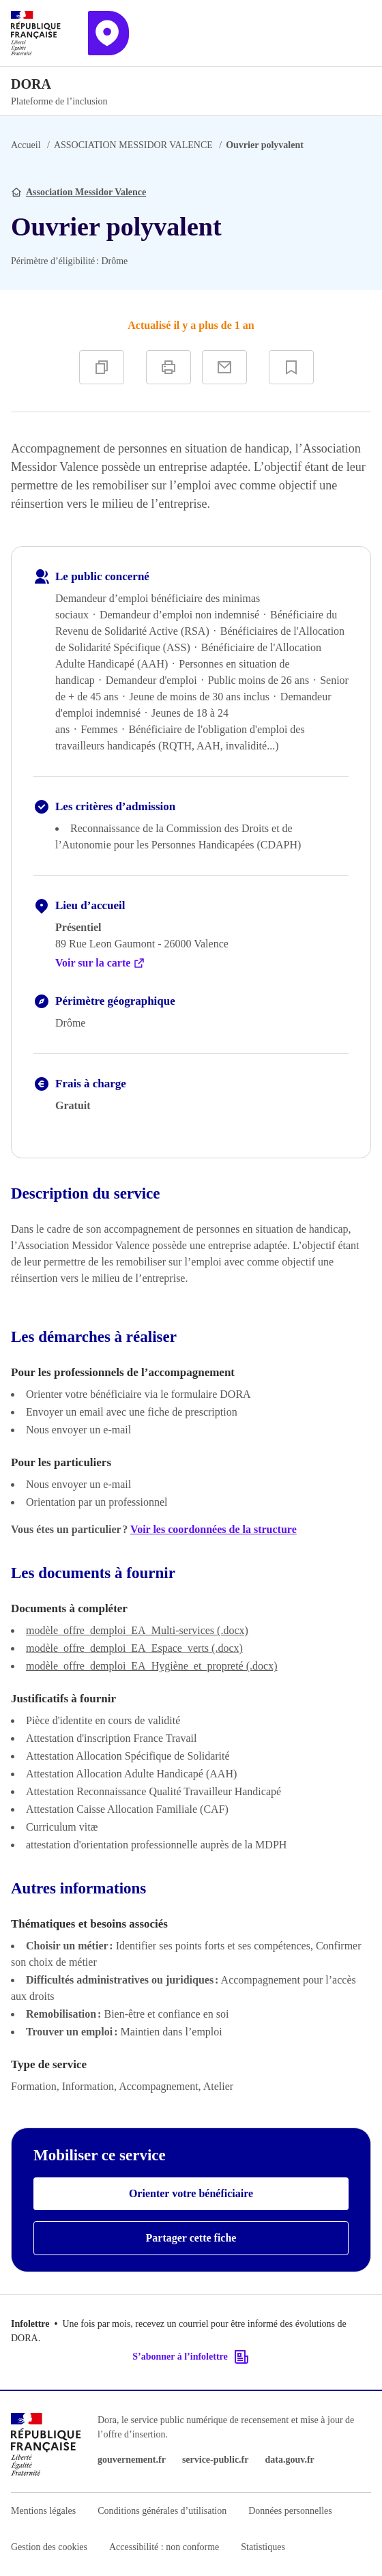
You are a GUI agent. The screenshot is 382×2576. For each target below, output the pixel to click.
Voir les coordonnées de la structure (213, 1529)
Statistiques (263, 2547)
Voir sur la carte (100, 963)
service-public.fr (215, 2460)
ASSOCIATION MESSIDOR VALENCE (133, 145)
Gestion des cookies (49, 2547)
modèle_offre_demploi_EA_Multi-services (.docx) (137, 1630)
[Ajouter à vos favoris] (291, 367)
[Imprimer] (168, 367)
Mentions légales (43, 2511)
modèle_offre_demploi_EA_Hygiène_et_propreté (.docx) (151, 1666)
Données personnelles (290, 2511)
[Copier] (101, 367)
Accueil (26, 145)
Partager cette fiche (191, 2238)
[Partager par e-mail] (224, 367)
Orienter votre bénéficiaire (191, 2193)
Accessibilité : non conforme (164, 2547)
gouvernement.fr (132, 2460)
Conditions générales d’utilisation (162, 2511)
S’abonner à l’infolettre (190, 2357)
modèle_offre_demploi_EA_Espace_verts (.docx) (134, 1648)
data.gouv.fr (289, 2460)
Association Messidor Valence (86, 192)
